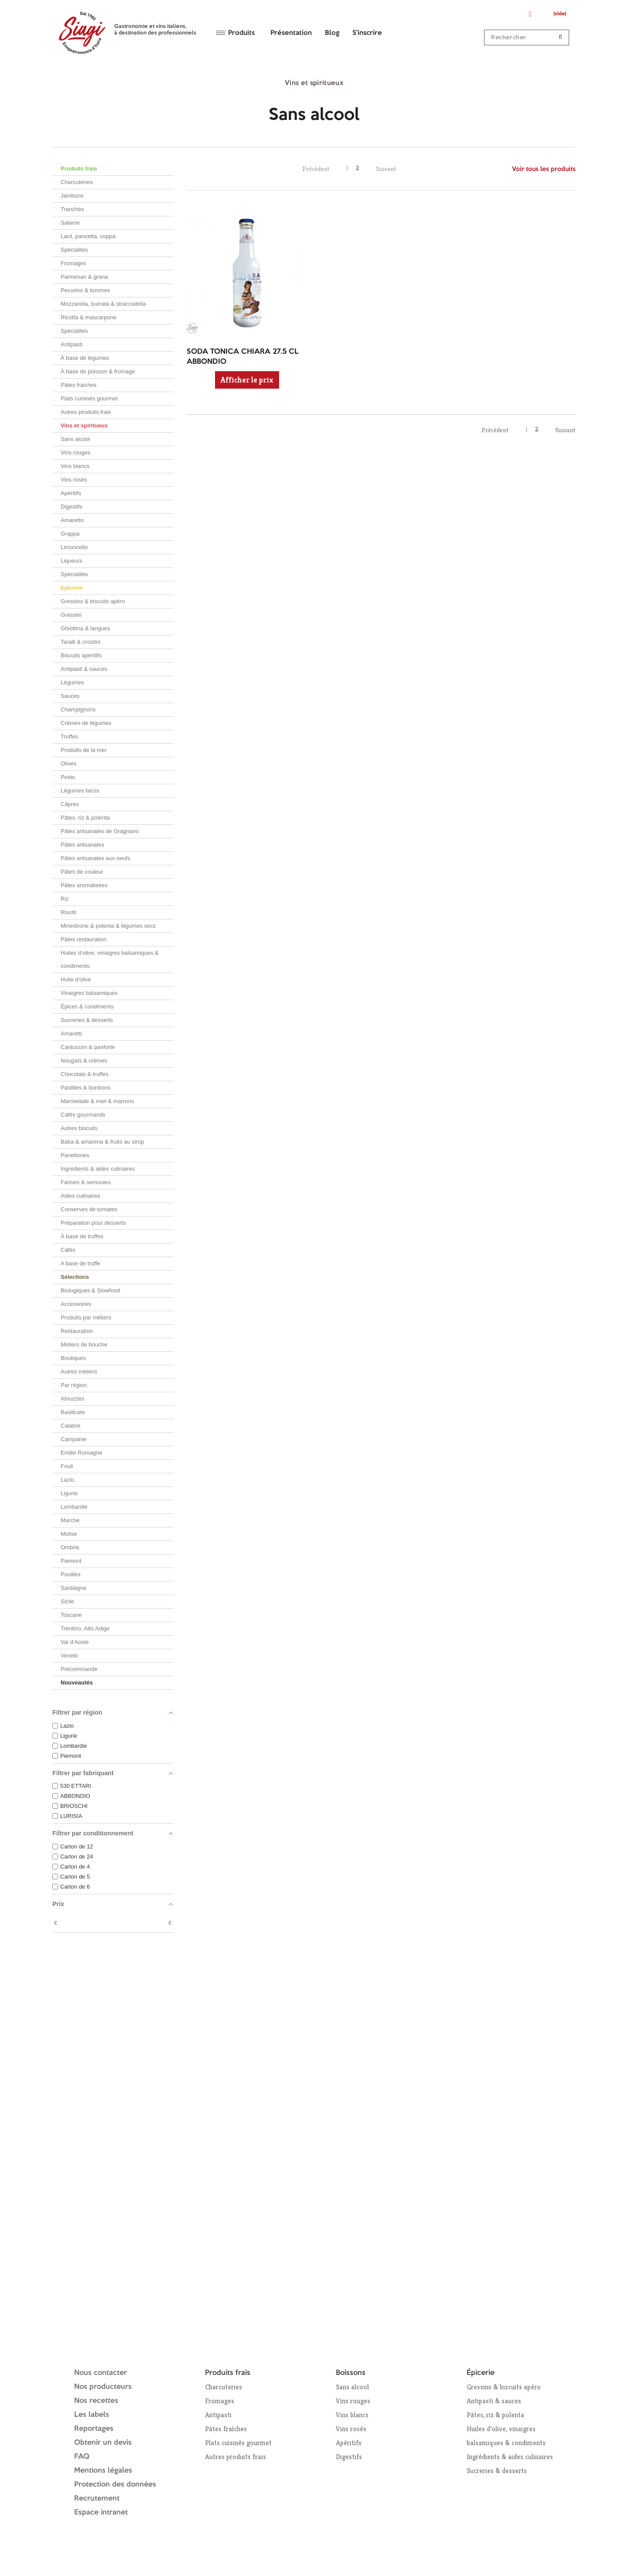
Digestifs (71, 506)
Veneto (69, 1655)
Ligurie (69, 1493)
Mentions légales (103, 2470)
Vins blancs (75, 466)
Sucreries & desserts (87, 1020)
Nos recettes (96, 2401)
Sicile (67, 1601)
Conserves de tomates (89, 1209)
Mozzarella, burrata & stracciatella (103, 304)
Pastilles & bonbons (85, 1087)
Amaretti (71, 1033)
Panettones (75, 1155)
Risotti (68, 912)
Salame (70, 222)
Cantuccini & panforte (88, 1047)
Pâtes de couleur (82, 871)
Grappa (70, 533)
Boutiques (73, 1358)
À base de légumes (85, 358)
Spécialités (74, 249)
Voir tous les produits (544, 169)
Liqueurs (71, 560)
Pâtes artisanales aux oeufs (95, 858)
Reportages (93, 2429)
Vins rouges (75, 452)
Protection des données (115, 2484)
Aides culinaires (80, 1195)
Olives (68, 763)
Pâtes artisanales (82, 844)
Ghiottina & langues (85, 628)
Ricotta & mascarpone (88, 317)
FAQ (81, 2456)
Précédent (315, 168)
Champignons (78, 709)
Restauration (77, 1331)
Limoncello (74, 547)
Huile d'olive (76, 979)
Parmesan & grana (84, 276)
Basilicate (73, 1412)
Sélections (75, 1277)
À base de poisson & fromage (98, 371)
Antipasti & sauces (84, 669)
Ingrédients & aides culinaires (98, 1168)
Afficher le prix (247, 380)
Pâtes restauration (84, 939)
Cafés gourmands (83, 1114)
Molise (69, 1534)
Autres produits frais (86, 412)
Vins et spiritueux (84, 425)
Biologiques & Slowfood (90, 1290)
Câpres (70, 804)
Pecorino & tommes (85, 290)
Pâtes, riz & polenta (85, 817)
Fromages (73, 263)
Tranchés (72, 209)
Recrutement (96, 2498)
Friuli (67, 1466)
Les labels (91, 2415)
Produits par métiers (86, 1317)
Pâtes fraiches (78, 385)
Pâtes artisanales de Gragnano (100, 831)
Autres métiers (79, 1371)
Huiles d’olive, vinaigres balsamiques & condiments (110, 959)
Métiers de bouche (84, 1344)
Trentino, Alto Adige (85, 1628)
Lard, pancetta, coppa (88, 236)
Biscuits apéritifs (81, 655)
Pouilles (71, 1574)
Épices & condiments (87, 1006)
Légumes (72, 682)
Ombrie (70, 1547)
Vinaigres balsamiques (89, 993)
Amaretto (72, 520)
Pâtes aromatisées (84, 885)
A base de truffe (80, 1263)
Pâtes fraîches (226, 2428)
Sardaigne (73, 1588)
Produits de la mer (84, 750)
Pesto (68, 777)
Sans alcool (75, 439)
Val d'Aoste (75, 1642)
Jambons (72, 195)
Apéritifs (71, 493)
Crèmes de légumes (86, 723)
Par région (74, 1385)
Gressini (71, 615)
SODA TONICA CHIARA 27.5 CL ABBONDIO (243, 356)
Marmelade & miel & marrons (97, 1101)
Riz (65, 898)
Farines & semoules (86, 1182)
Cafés (68, 1250)
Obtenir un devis (103, 2442)
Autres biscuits (79, 1128)
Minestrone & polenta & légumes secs (108, 925)
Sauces (70, 696)
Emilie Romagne (81, 1452)
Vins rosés (74, 479)
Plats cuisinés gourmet (89, 398)
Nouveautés (77, 1682)
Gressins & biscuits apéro (93, 601)
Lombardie (74, 1506)
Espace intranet (101, 2512)
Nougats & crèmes (84, 1060)
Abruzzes (72, 1398)
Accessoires (76, 1304)
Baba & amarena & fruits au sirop (102, 1141)
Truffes (69, 736)
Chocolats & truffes (85, 1074)
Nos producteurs (103, 2387)
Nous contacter (100, 2373)
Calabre (71, 1425)
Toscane (71, 1615)
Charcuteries (77, 182)
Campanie (73, 1439)
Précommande (79, 1669)
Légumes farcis (80, 790)
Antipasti (71, 344)
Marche (70, 1520)
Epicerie (72, 587)
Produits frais (79, 168)
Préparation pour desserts (93, 1223)
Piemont (71, 1561)
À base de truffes (82, 1236)
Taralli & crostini (80, 642)
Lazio (67, 1479)
